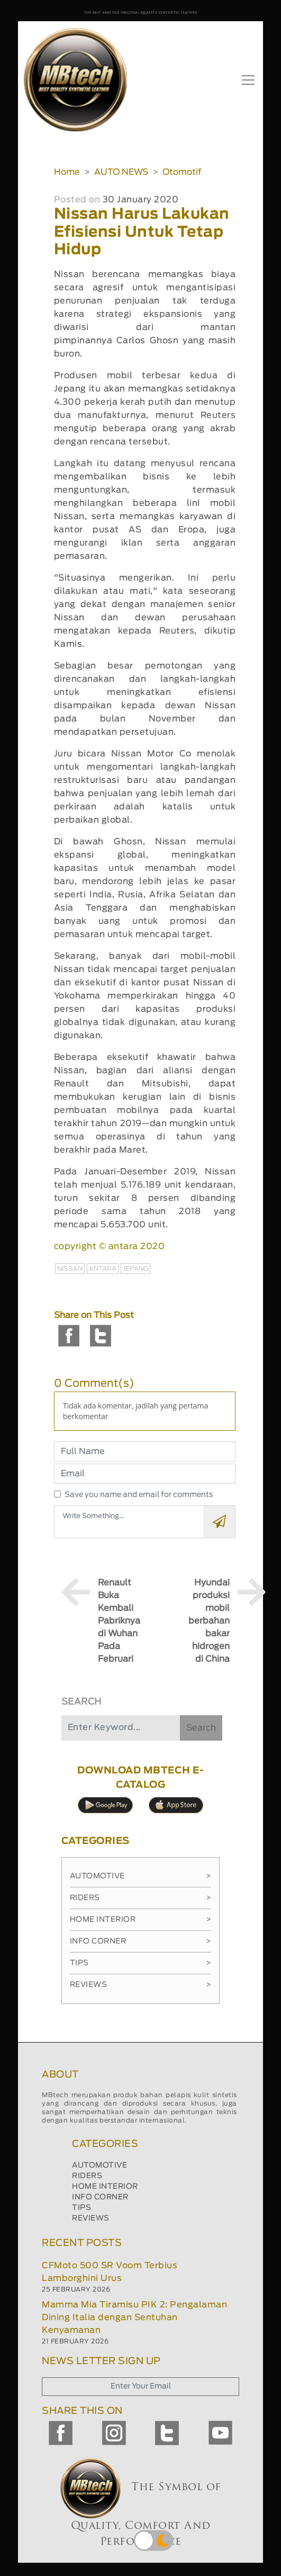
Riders (141, 1898)
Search (201, 1728)
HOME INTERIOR (105, 2186)
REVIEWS (91, 2218)
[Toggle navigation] (248, 80)
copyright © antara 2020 (109, 1246)
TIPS (81, 2208)
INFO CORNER (100, 2197)
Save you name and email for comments (139, 1495)
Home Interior (141, 1919)
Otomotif (181, 172)
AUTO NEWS (121, 172)
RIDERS (87, 2176)
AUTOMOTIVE (99, 2165)
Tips (141, 1963)
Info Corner (141, 1941)
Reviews (141, 1984)
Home (67, 172)
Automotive (141, 1876)
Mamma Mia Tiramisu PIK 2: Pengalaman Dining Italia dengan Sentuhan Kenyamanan (134, 2317)
